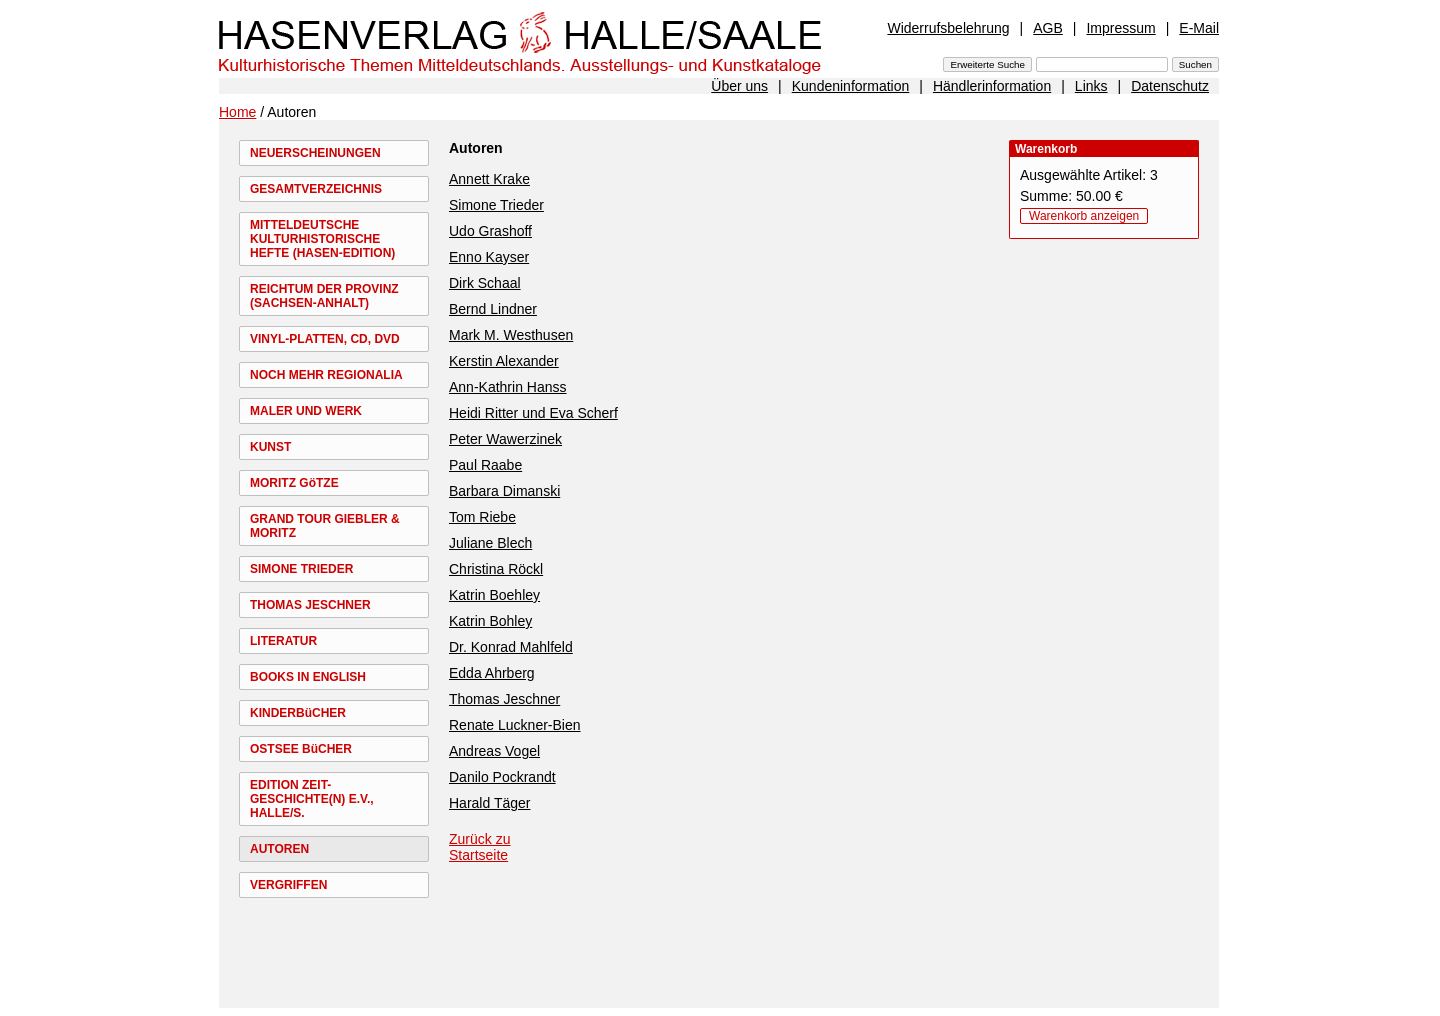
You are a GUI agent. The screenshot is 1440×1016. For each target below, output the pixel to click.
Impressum (1120, 28)
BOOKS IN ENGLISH (308, 677)
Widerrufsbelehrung (948, 28)
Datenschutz (1170, 86)
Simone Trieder (496, 205)
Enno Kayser (489, 257)
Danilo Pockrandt (502, 777)
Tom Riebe (482, 517)
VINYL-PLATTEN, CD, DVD (325, 339)
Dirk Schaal (485, 283)
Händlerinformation (992, 86)
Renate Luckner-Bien (515, 725)
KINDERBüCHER (298, 713)
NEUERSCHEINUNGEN (315, 153)
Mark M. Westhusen (511, 335)
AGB (1048, 28)
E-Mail (1199, 28)
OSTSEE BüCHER (301, 749)
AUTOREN (279, 849)
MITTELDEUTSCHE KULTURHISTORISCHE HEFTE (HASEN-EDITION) (322, 239)
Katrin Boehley (494, 595)
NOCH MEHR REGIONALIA (326, 375)
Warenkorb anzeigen (1084, 216)
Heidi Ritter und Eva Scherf (533, 413)
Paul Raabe (485, 465)
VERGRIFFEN (288, 885)
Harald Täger (489, 803)
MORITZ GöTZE (294, 483)
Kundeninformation (851, 86)
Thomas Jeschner (504, 699)
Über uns (739, 86)
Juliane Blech (490, 543)
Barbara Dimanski (504, 491)
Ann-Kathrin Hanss (508, 387)
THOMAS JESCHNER (310, 605)
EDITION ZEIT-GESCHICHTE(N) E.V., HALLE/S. (312, 799)
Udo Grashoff (490, 231)
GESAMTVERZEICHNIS (316, 189)
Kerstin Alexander (504, 361)
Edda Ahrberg (492, 673)
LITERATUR (283, 641)
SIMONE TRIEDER (301, 569)
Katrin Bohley (490, 621)
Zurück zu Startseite (479, 847)
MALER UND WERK (306, 411)
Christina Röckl (496, 569)
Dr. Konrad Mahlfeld (511, 647)
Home (237, 112)
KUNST (270, 447)
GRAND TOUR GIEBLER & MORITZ (325, 526)
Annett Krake (489, 179)
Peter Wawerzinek (505, 439)
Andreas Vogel (494, 751)
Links (1091, 86)
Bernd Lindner (493, 309)
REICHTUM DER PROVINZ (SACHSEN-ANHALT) (324, 296)
